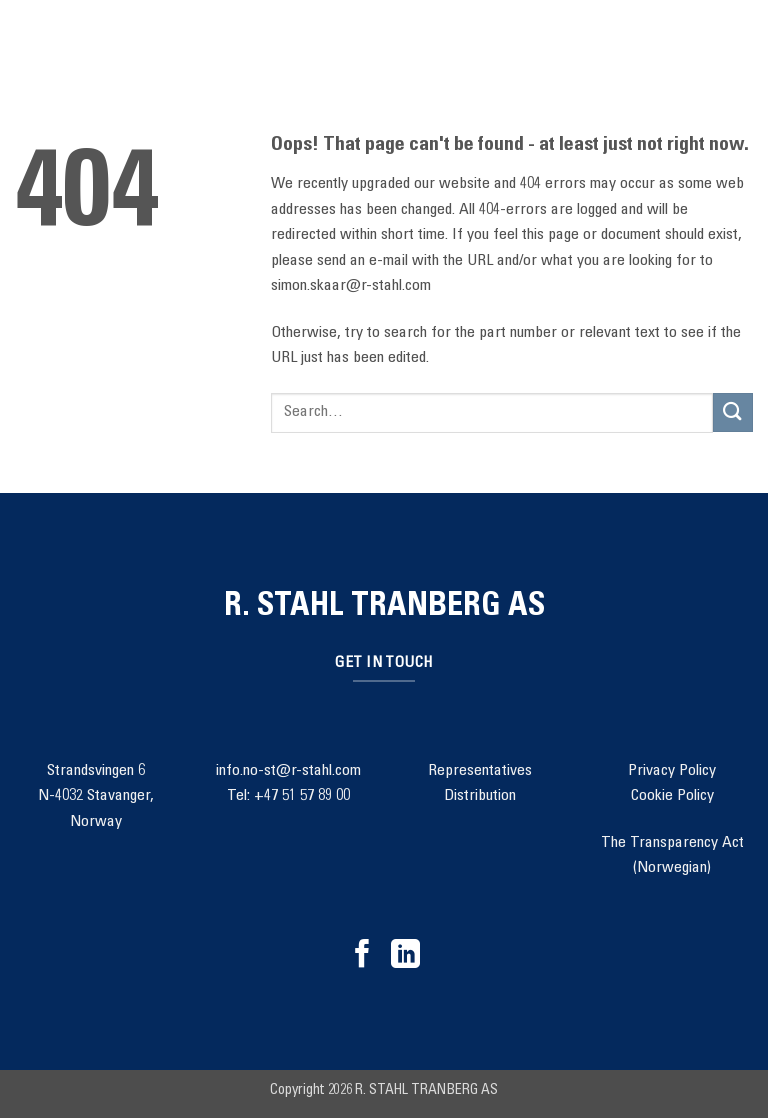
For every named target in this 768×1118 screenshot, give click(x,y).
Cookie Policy (672, 796)
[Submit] (733, 412)
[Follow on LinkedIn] (405, 956)
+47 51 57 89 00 (302, 796)
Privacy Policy (672, 771)
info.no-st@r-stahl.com (288, 771)
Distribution (480, 796)
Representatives (480, 771)
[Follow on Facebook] (362, 956)
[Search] (71, 50)
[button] (27, 49)
